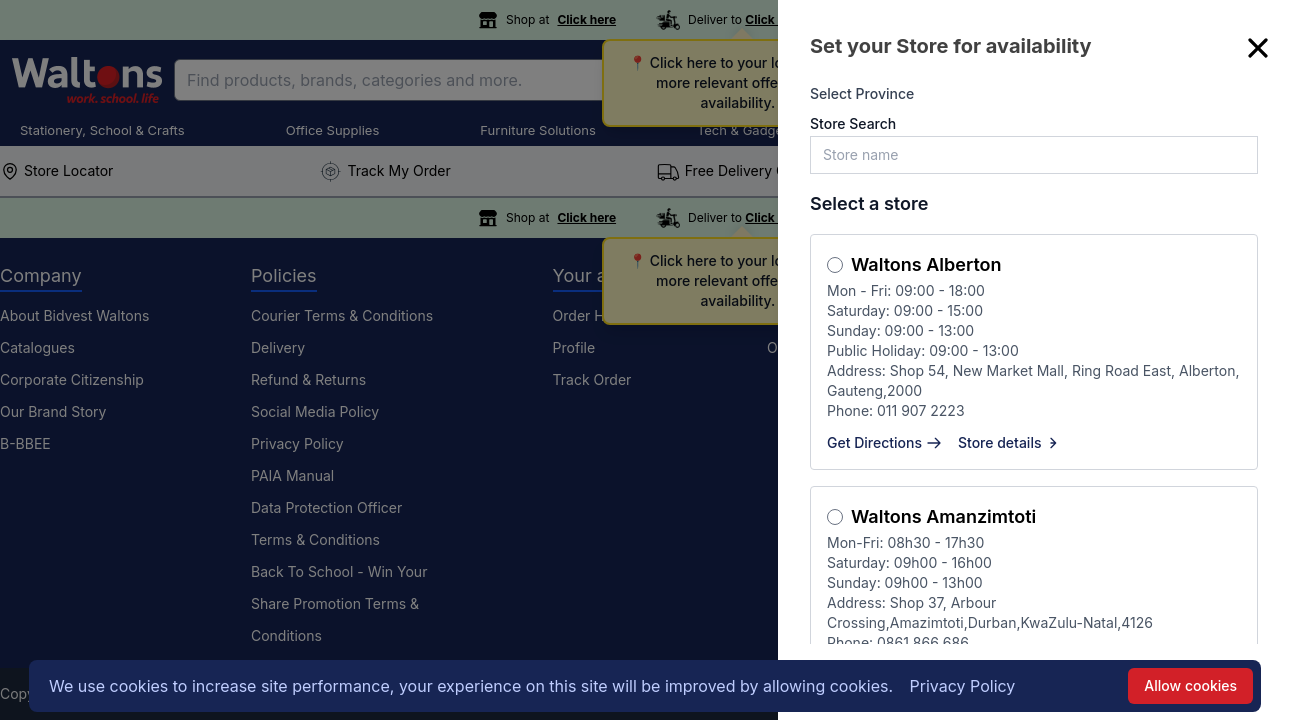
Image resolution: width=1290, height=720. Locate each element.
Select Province (862, 93)
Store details (1010, 442)
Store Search (853, 123)
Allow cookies (1190, 685)
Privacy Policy (963, 686)
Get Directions (884, 442)
